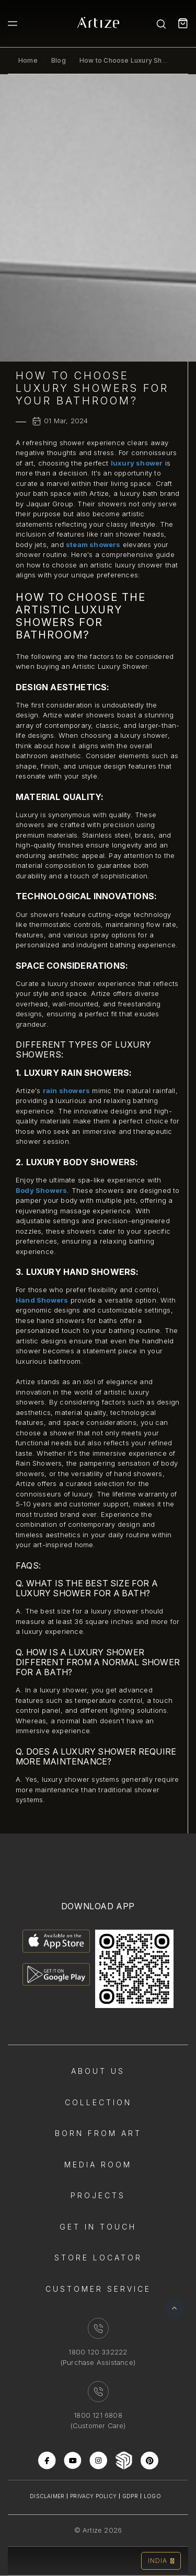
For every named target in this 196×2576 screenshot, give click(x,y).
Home (28, 60)
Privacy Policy (93, 2496)
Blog (58, 60)
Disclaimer (47, 2496)
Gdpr (130, 2496)
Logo (152, 2496)
